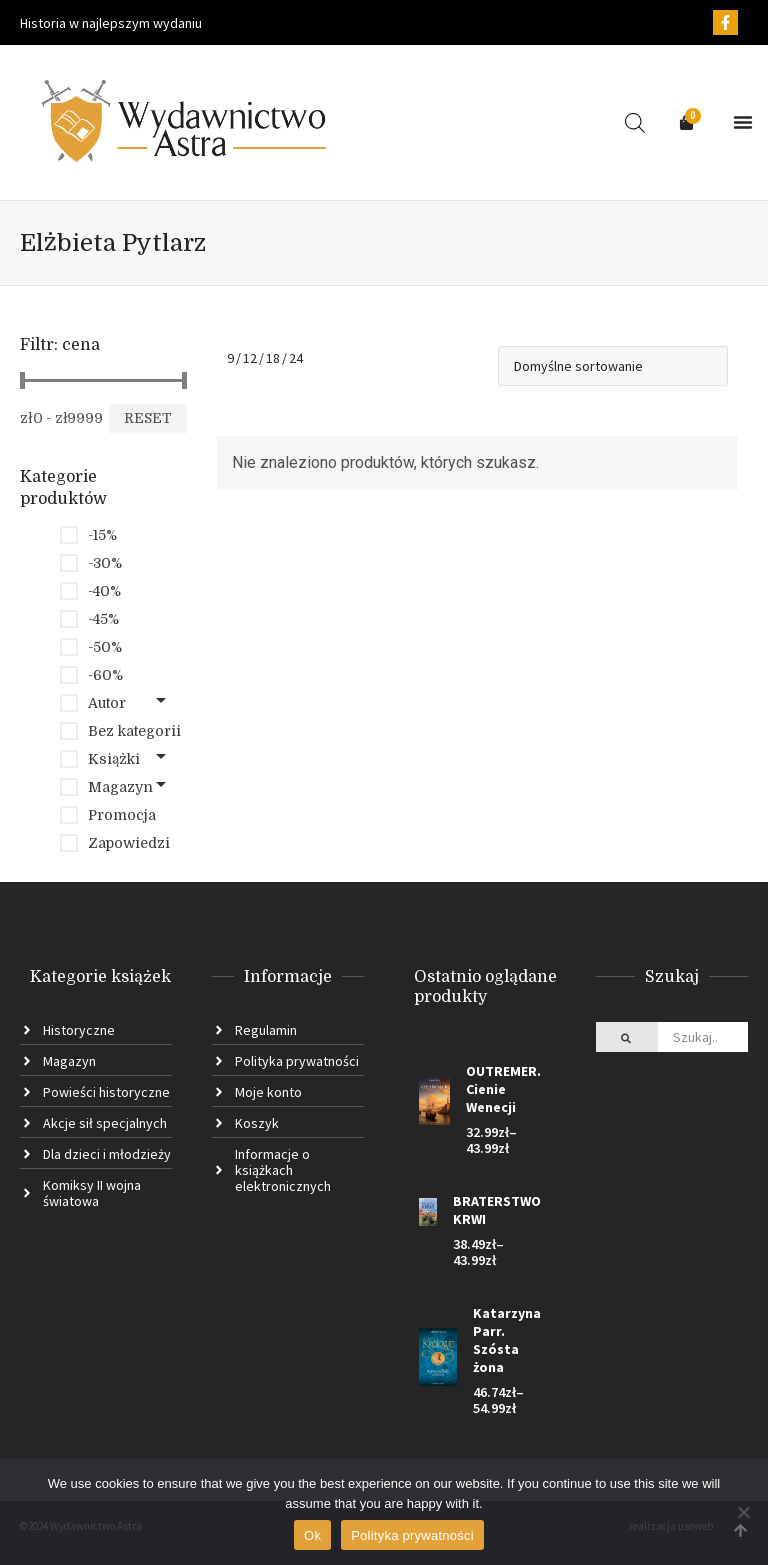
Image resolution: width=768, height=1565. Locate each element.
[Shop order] (613, 366)
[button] (743, 122)
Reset (148, 418)
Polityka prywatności (412, 1535)
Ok (312, 1535)
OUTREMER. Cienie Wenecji (503, 1089)
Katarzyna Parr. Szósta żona (507, 1340)
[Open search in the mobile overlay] (635, 123)
